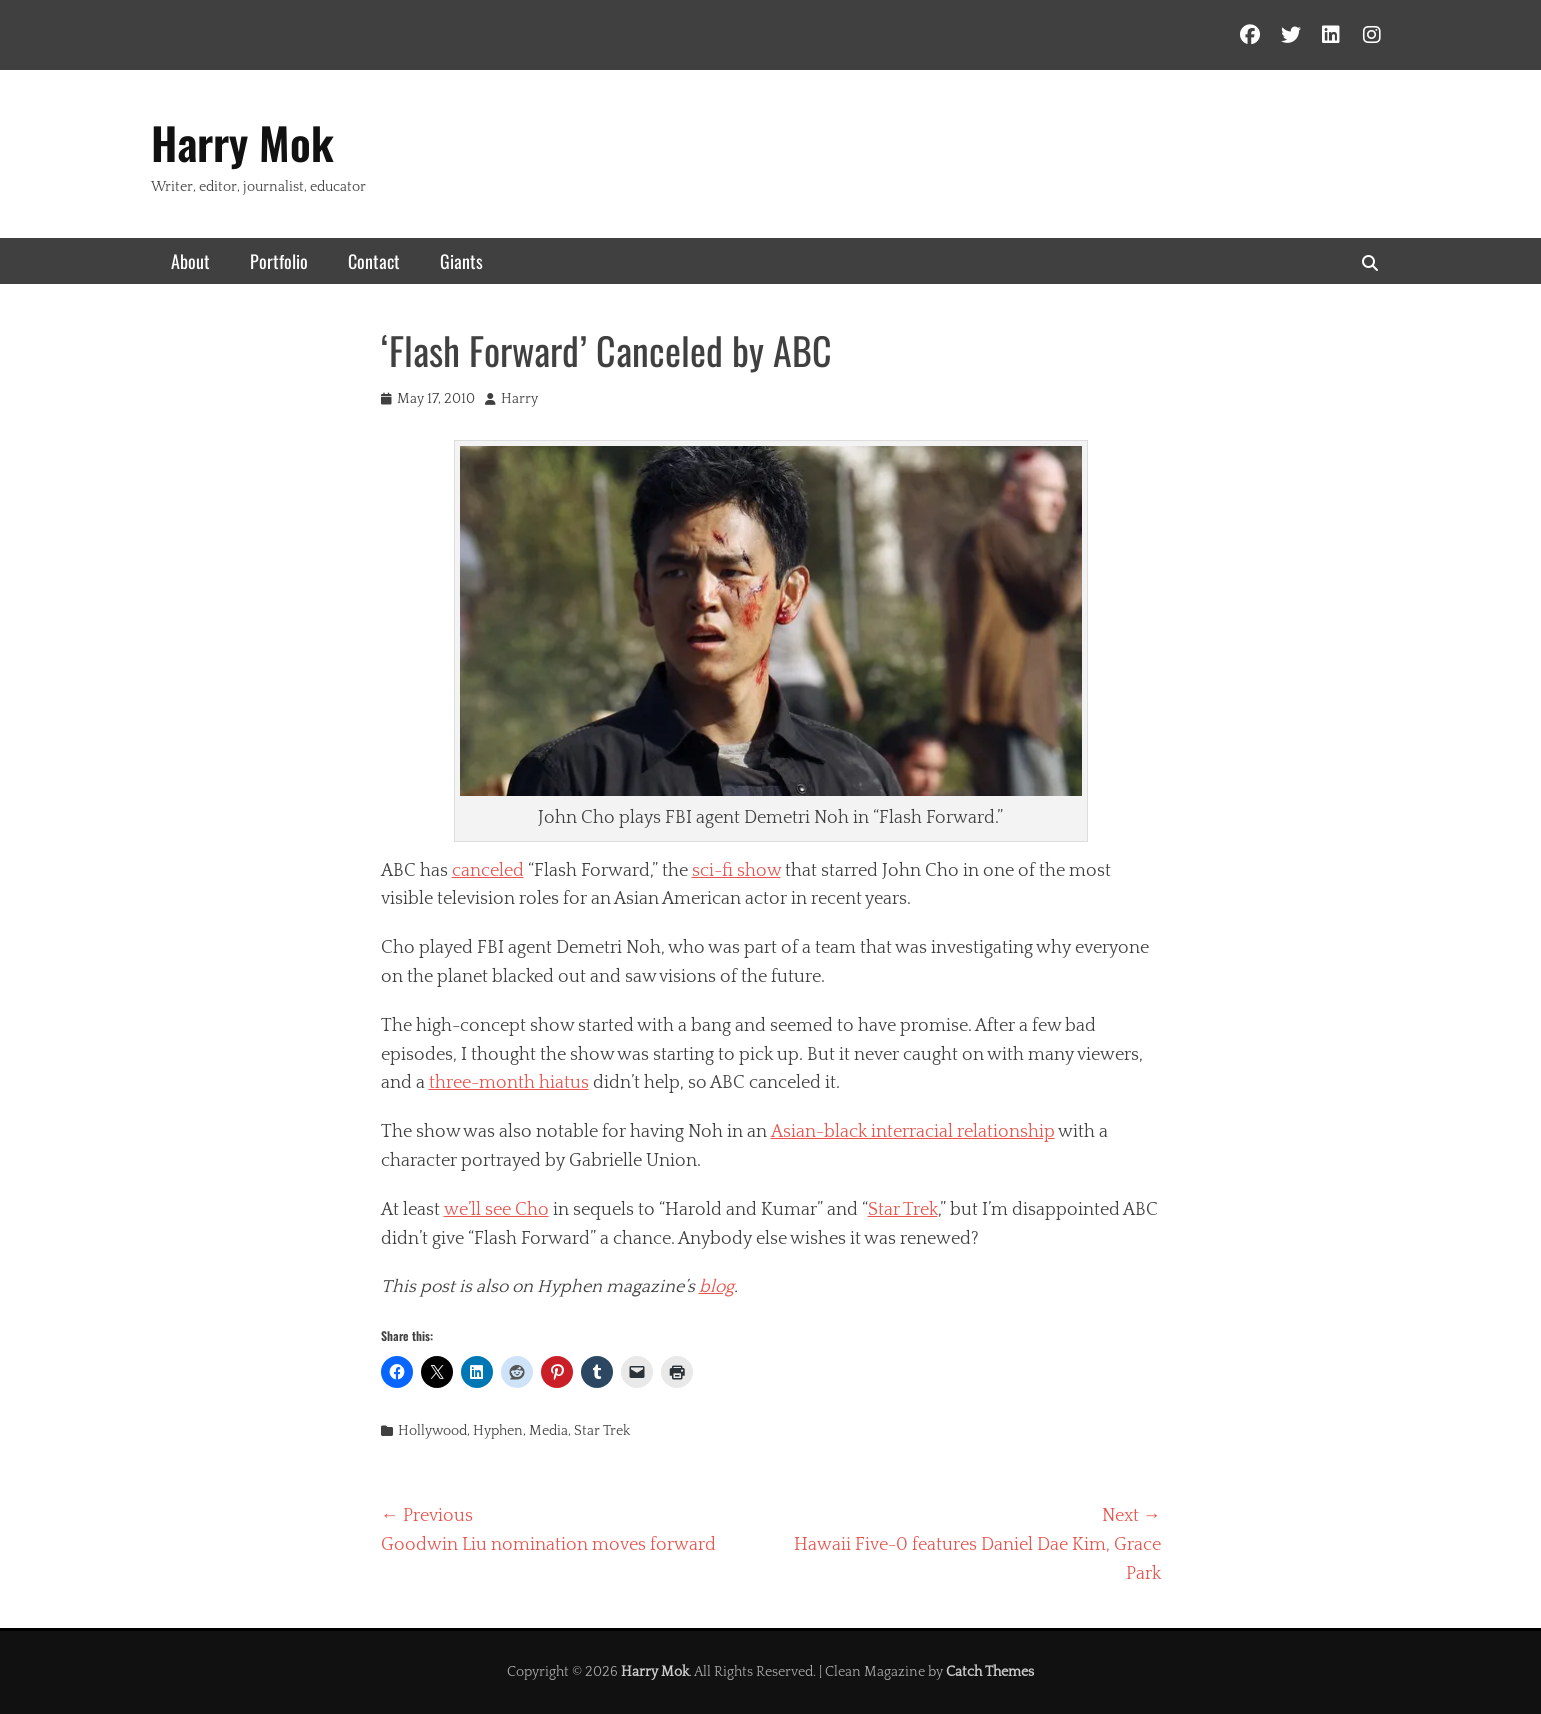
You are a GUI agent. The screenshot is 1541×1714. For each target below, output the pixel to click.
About (190, 261)
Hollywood (432, 1431)
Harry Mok (242, 142)
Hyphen (498, 1431)
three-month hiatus (509, 1083)
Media (548, 1431)
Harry (519, 399)
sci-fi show (736, 871)
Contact (374, 261)
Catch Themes (990, 1672)
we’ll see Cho (496, 1210)
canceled (488, 871)
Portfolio (279, 261)
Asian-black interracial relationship (913, 1132)
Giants (461, 261)
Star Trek (903, 1210)
